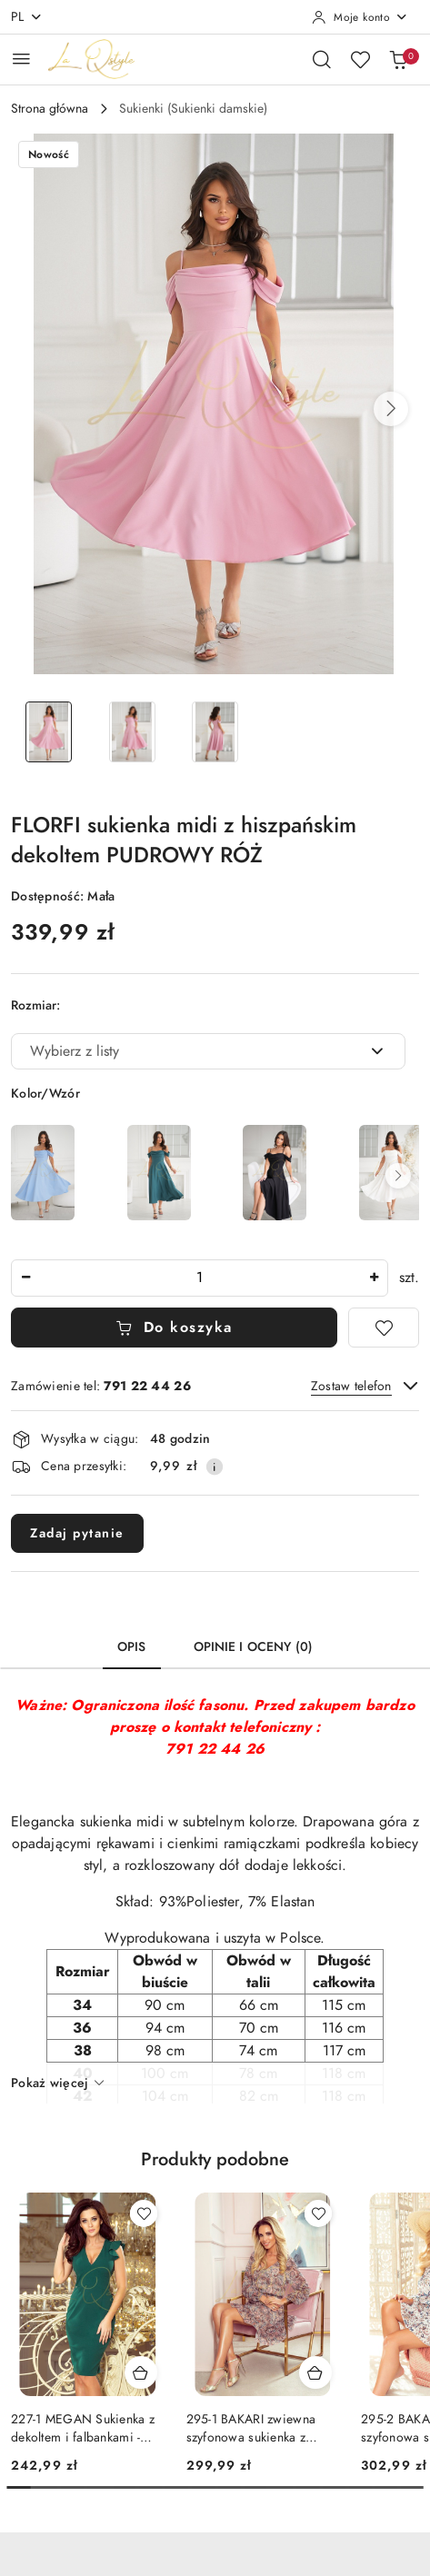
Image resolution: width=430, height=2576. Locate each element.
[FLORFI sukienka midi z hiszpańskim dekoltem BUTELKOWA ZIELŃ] (159, 1172)
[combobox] (208, 1051)
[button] (391, 409)
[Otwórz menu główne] (21, 58)
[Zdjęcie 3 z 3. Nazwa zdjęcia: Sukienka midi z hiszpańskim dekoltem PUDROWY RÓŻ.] (215, 731)
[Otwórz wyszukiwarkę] (322, 59)
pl (27, 16)
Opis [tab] (131, 1647)
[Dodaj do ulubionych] (383, 1328)
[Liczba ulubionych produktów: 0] (360, 59)
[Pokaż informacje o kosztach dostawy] (215, 1467)
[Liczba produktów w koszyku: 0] (398, 59)
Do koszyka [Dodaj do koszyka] (174, 1328)
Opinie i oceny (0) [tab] (254, 1647)
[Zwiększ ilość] (373, 1278)
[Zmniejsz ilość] (25, 1278)
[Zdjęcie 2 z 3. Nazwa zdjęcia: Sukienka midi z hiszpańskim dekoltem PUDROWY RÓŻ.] (131, 731)
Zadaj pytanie (77, 1533)
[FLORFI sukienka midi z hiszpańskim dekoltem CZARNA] (274, 1172)
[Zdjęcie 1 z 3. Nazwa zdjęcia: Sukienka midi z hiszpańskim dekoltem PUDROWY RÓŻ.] (48, 731)
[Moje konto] (360, 17)
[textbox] (185, 1051)
